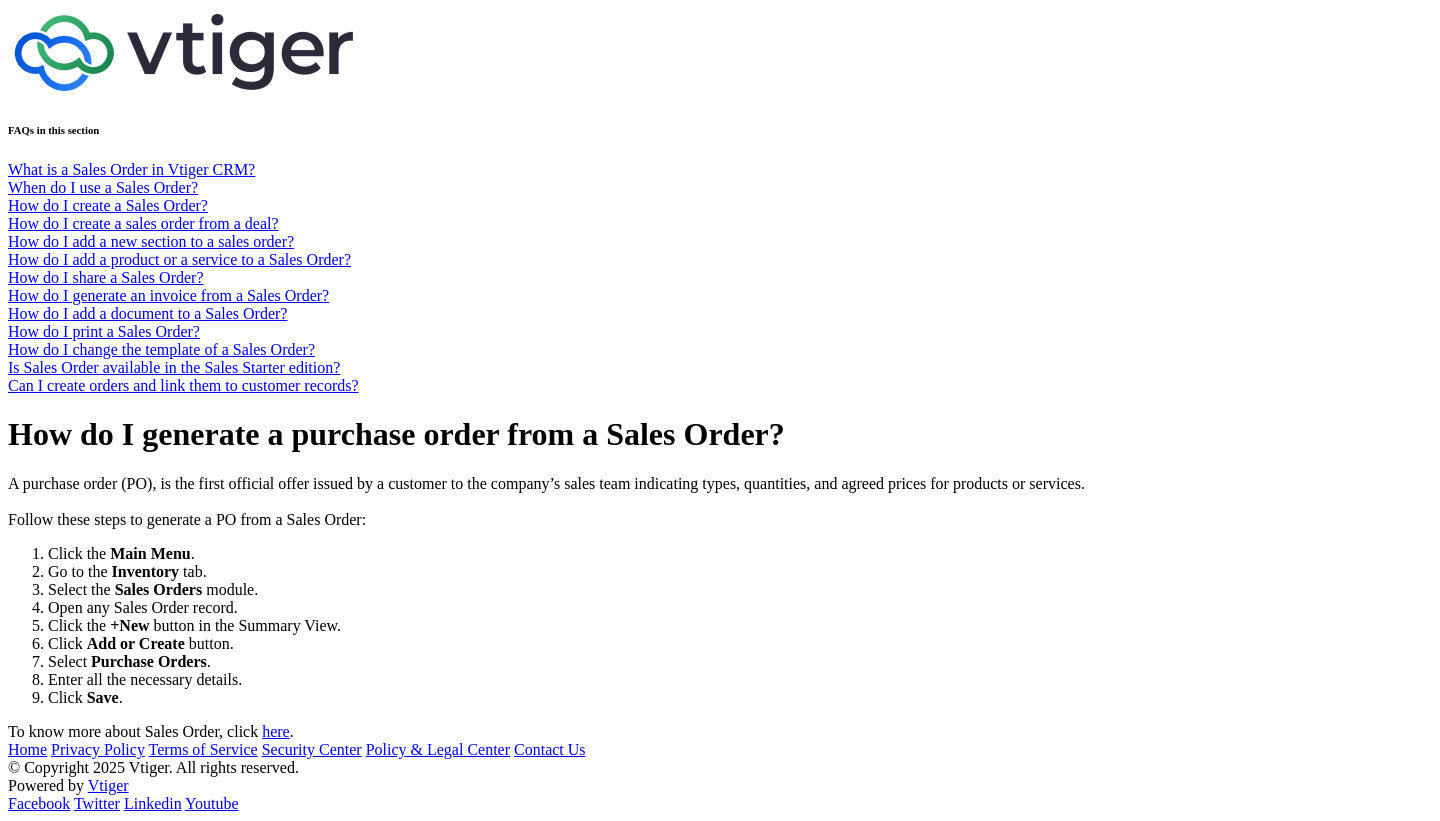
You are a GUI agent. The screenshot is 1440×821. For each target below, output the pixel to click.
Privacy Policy (98, 749)
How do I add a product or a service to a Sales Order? (179, 259)
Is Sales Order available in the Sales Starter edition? (174, 367)
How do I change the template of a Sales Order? (161, 349)
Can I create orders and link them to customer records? (183, 385)
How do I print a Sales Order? (104, 331)
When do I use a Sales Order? (103, 187)
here (276, 731)
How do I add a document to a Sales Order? (147, 313)
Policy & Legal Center (438, 749)
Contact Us (550, 749)
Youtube (212, 803)
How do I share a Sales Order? (105, 277)
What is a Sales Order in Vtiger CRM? (131, 169)
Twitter (97, 803)
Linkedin (153, 803)
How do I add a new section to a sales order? (151, 241)
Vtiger (108, 785)
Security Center (312, 749)
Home (27, 749)
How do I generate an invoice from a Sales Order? (168, 295)
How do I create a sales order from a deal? (143, 223)
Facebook (39, 803)
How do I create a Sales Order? (108, 205)
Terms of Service (203, 749)
